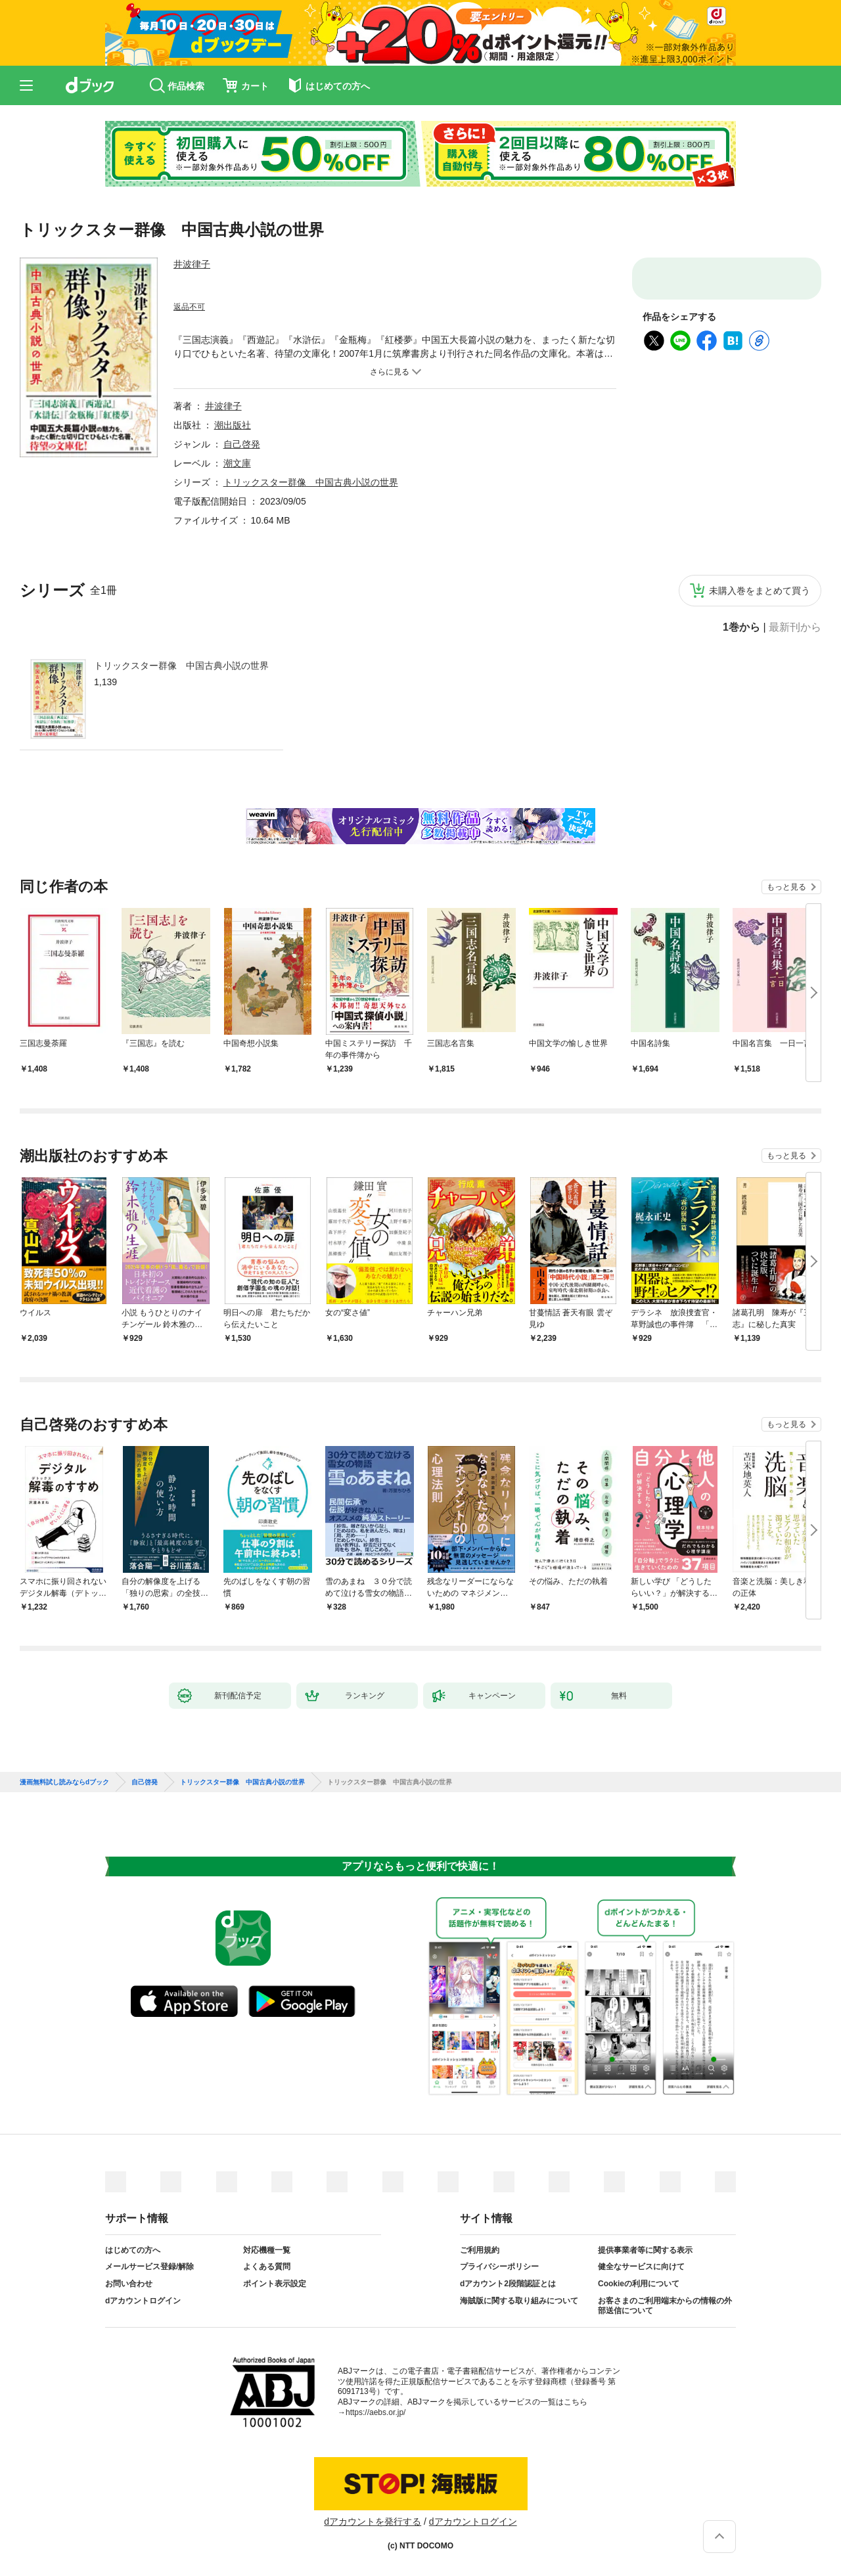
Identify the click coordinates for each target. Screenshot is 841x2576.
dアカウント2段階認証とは (508, 2283)
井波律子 (191, 264)
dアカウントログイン (143, 2300)
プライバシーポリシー (499, 2266)
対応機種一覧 (266, 2250)
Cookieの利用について (638, 2283)
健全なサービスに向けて (641, 2266)
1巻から (741, 627)
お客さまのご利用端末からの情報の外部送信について (665, 2306)
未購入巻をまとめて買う (759, 590)
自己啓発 (241, 444)
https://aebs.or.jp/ (375, 2412)
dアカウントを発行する (372, 2521)
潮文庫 (237, 463)
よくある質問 (266, 2266)
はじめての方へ (132, 2250)
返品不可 (189, 306)
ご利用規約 (479, 2250)
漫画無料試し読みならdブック (64, 1782)
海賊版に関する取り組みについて (519, 2300)
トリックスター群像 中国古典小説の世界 (181, 665)
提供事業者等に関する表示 (645, 2250)
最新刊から (795, 627)
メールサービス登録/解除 (149, 2266)
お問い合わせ (128, 2283)
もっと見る (786, 887)
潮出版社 (232, 425)
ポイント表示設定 (274, 2283)
